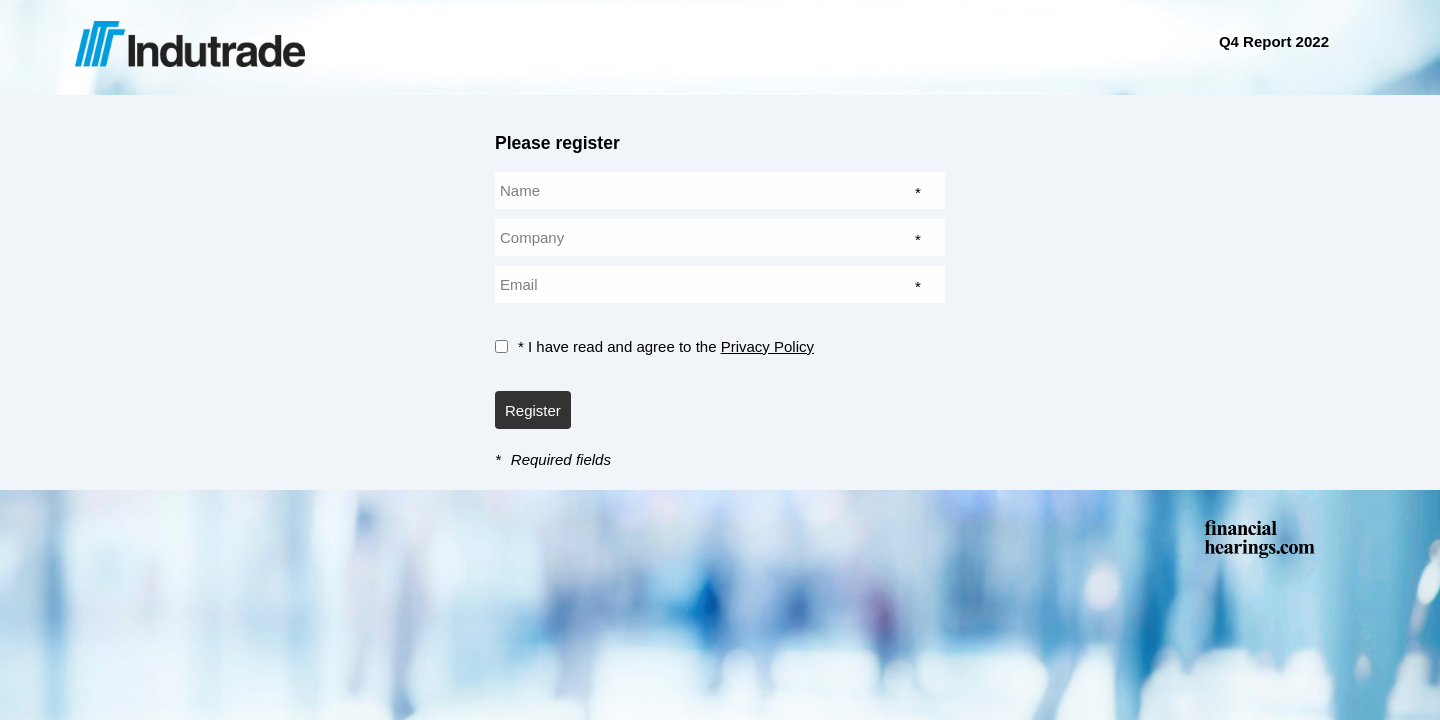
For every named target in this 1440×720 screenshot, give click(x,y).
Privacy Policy (767, 346)
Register (533, 410)
